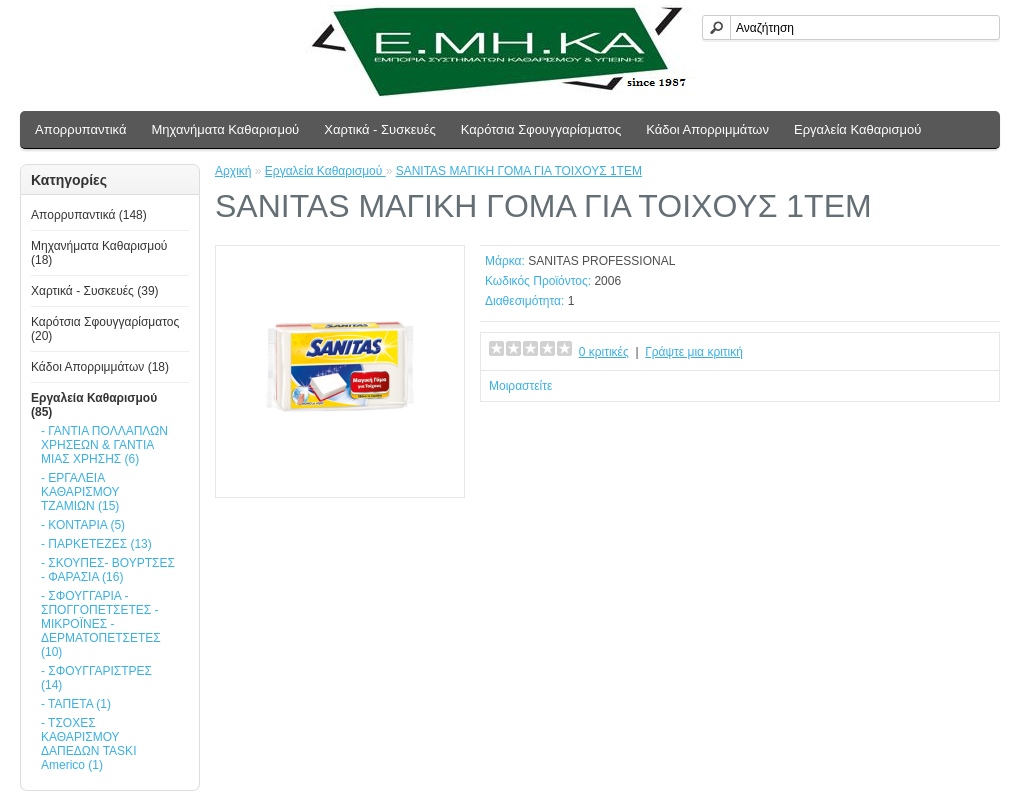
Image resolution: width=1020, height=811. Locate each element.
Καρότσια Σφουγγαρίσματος (541, 129)
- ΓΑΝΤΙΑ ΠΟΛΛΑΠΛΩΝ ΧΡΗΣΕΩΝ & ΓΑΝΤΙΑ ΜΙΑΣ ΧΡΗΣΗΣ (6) (104, 445)
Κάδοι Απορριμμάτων (707, 129)
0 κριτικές (604, 352)
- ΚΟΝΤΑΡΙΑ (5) (83, 525)
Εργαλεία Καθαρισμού (857, 129)
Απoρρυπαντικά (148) (89, 215)
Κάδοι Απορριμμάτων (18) (100, 367)
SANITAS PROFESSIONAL (601, 261)
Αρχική (233, 171)
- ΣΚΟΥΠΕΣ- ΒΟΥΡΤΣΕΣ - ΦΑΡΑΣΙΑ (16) (108, 570)
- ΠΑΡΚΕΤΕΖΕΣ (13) (96, 544)
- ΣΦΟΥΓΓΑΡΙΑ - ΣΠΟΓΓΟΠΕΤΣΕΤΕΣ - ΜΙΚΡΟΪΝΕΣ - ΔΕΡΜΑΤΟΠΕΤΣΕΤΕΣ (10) (101, 624)
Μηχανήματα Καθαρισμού (225, 129)
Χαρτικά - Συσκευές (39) (95, 291)
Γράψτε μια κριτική (694, 352)
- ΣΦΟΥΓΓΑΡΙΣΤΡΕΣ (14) (96, 678)
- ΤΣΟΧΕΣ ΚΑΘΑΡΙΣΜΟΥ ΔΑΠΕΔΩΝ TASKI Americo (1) (88, 744)
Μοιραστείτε (520, 386)
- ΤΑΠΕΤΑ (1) (76, 704)
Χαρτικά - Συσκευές (379, 129)
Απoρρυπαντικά (80, 129)
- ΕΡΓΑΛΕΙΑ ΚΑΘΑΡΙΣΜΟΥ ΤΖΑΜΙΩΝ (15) (80, 492)
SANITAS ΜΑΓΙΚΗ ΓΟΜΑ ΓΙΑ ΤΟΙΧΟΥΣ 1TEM (519, 171)
